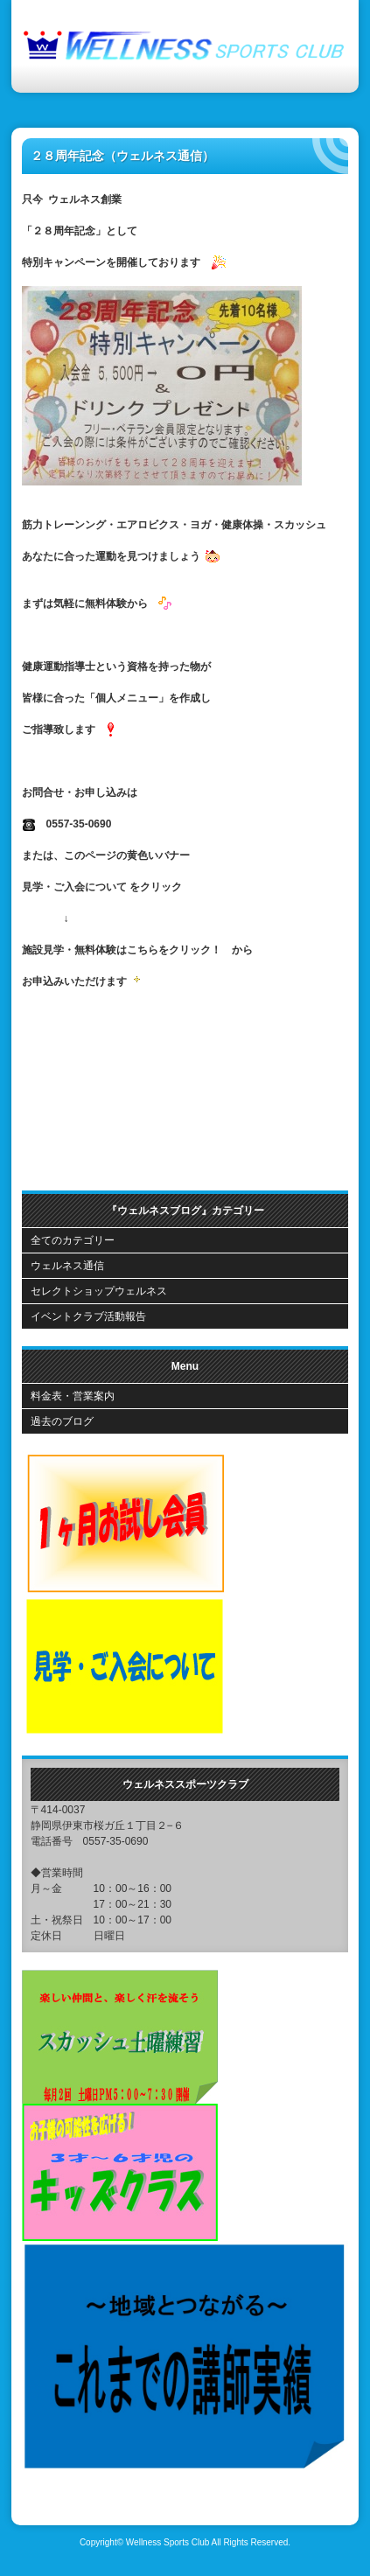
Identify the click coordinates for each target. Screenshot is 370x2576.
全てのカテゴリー (73, 1240)
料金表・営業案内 (73, 1396)
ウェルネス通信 (67, 1266)
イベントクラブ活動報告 (88, 1316)
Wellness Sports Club (167, 2542)
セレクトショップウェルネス (99, 1291)
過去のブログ (62, 1421)
